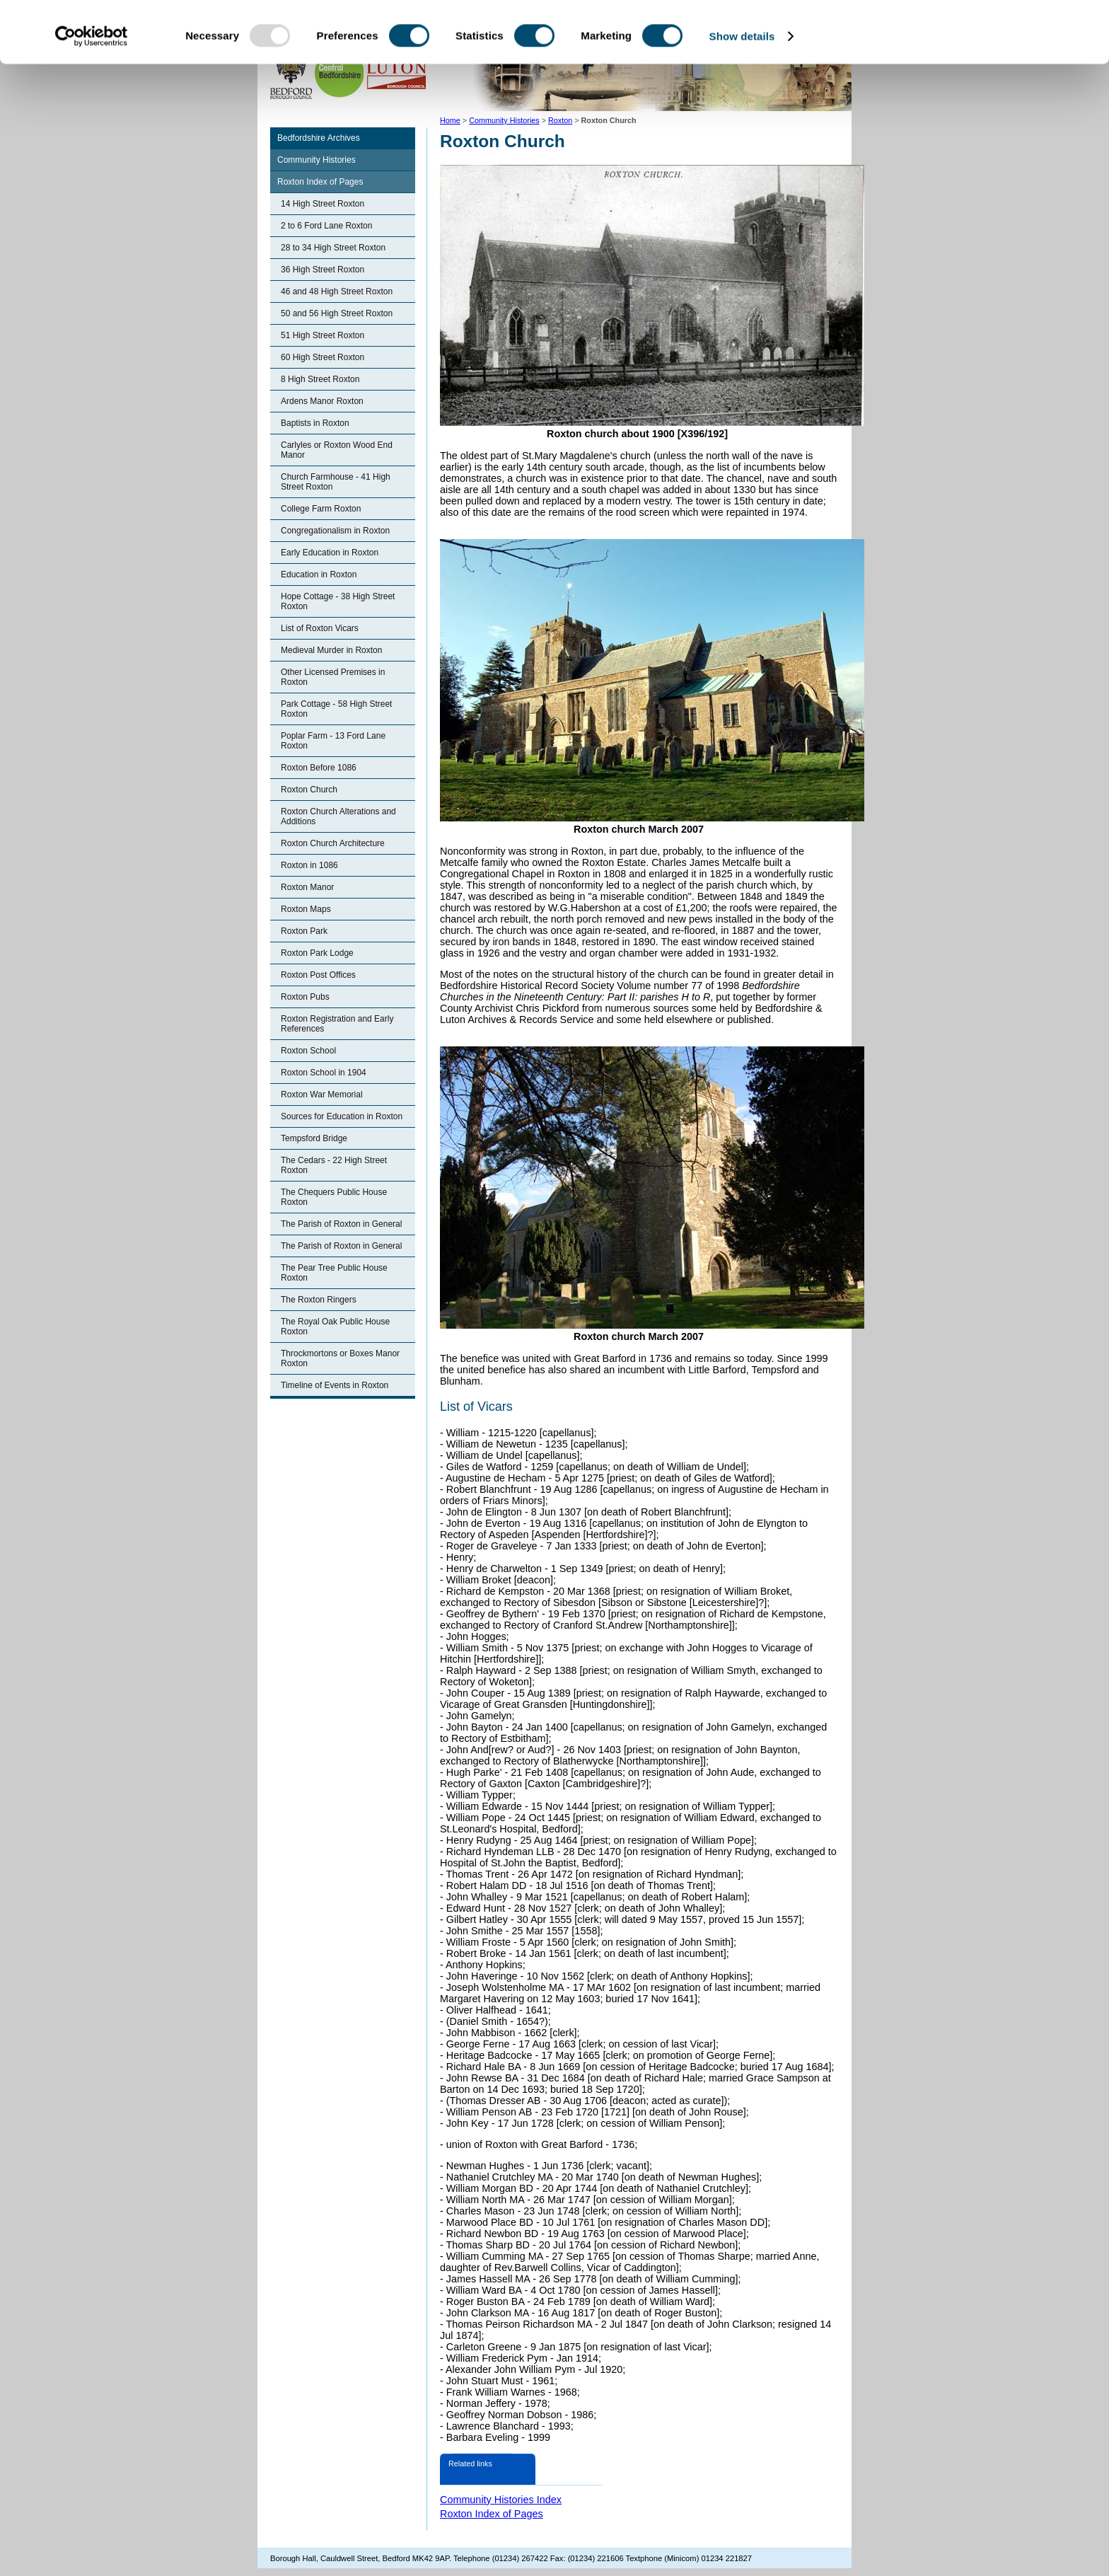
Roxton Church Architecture (333, 843)
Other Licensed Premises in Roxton (333, 677)
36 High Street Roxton (322, 270)
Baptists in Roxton (315, 423)
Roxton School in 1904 (323, 1073)
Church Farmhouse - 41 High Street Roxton (335, 482)
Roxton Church (309, 790)
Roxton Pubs (305, 997)
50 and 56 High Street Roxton (337, 313)
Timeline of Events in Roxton (334, 1385)
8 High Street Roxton (320, 379)
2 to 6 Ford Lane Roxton (326, 226)
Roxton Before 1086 (318, 768)
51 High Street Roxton (322, 335)
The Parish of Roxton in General (341, 1224)
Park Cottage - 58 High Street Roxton (336, 709)
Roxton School (308, 1051)
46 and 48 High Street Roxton (337, 291)
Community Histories (316, 160)
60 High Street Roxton (322, 357)
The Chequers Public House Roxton (334, 1197)
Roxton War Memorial (322, 1094)
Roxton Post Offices (318, 975)
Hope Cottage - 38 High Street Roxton (338, 601)
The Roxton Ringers (318, 1300)
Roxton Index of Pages (320, 182)
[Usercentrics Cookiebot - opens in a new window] (91, 97)
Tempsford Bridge (314, 1138)
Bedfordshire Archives (318, 138)
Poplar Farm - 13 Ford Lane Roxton (333, 741)
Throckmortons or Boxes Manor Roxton (340, 1358)
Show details (742, 97)
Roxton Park (304, 931)
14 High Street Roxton (322, 204)
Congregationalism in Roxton (335, 531)
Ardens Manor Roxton (322, 401)
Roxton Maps (306, 909)
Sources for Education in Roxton (341, 1116)
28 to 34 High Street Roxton (333, 248)
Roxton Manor (307, 887)
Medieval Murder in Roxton (331, 650)
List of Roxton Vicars (320, 628)
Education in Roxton (318, 574)
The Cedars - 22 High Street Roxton (334, 1165)
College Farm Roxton (321, 509)
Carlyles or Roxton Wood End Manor (337, 450)
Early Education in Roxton (329, 553)
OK (991, 35)
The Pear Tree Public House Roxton (334, 1273)
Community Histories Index (501, 2499)
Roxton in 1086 (309, 865)
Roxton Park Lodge (317, 953)
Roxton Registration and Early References (337, 1024)
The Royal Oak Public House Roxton (335, 1326)
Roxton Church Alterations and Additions (338, 816)
